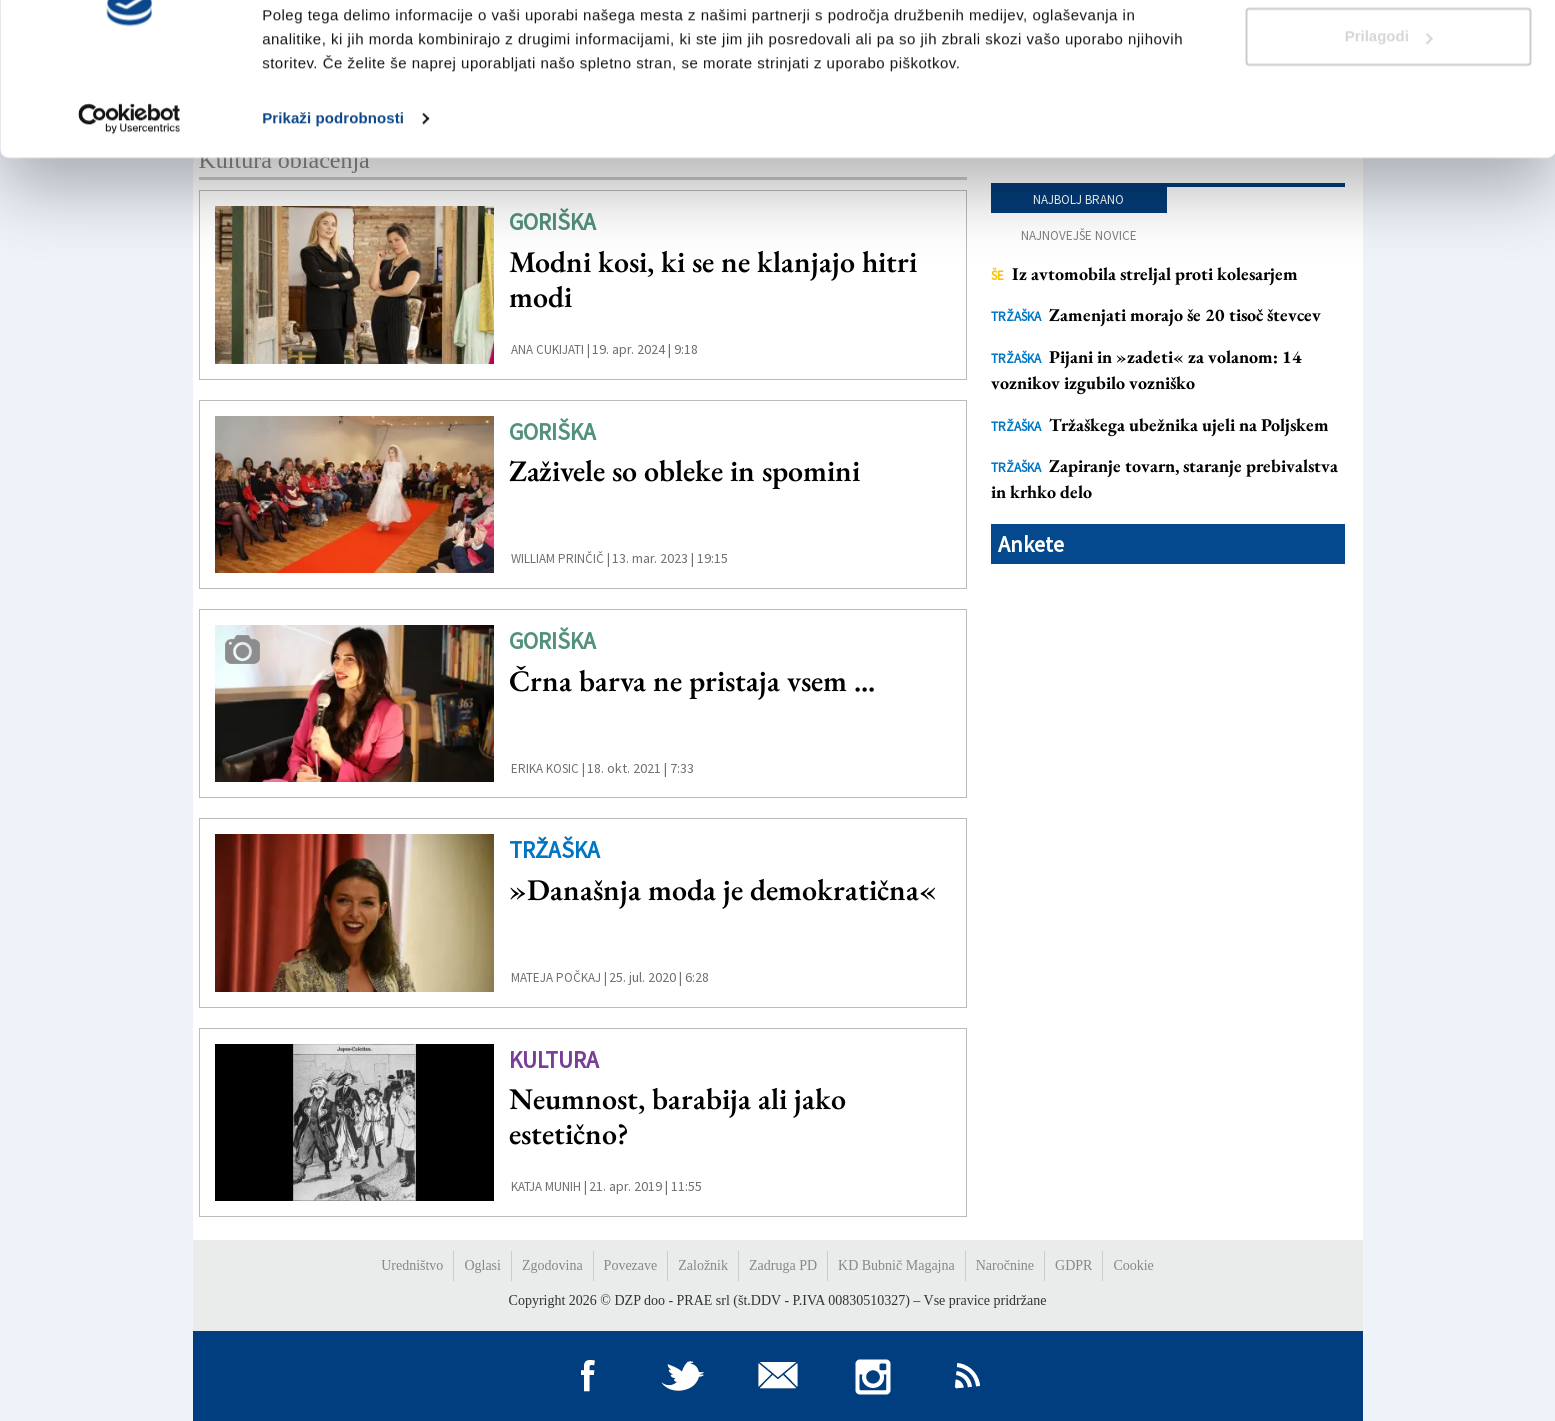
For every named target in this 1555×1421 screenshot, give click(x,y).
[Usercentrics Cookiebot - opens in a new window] (129, 200)
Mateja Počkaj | (559, 977)
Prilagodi (1389, 118)
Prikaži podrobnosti (333, 199)
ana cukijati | (550, 349)
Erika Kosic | (548, 768)
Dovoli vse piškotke (1388, 52)
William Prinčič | (560, 558)
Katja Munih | (549, 1186)
